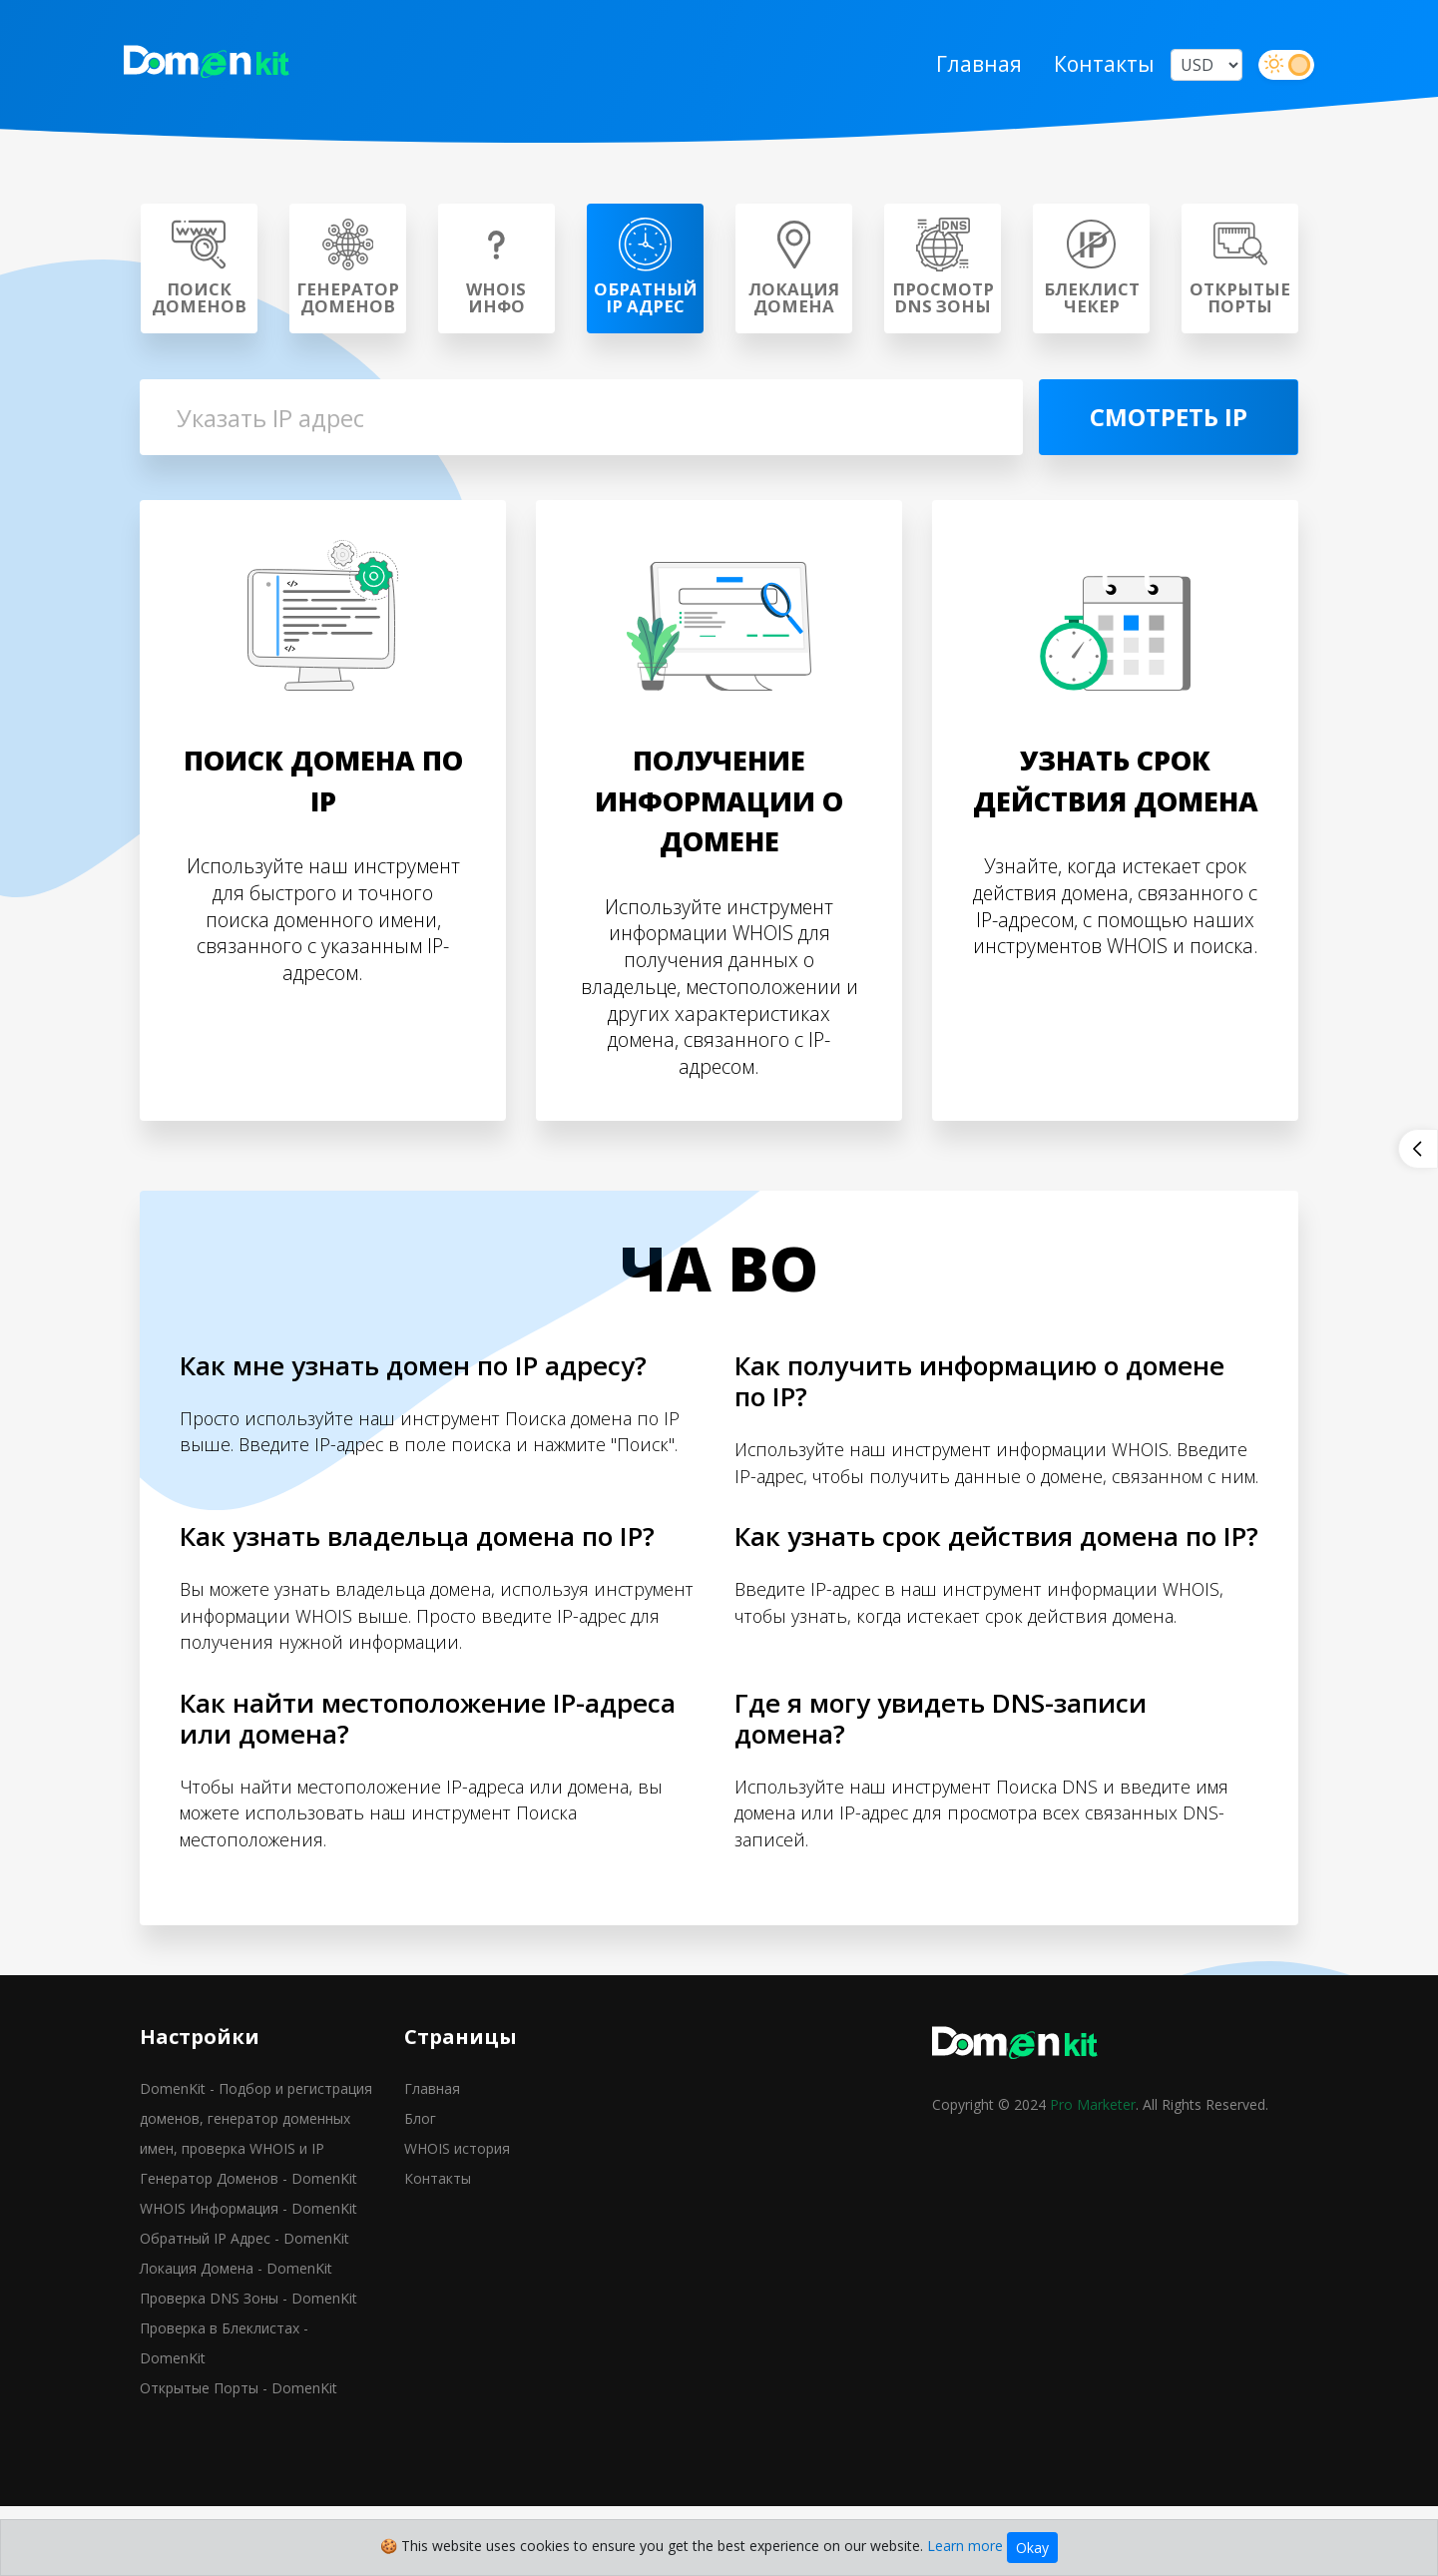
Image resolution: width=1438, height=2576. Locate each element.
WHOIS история (457, 2221)
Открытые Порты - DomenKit (238, 2460)
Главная (963, 68)
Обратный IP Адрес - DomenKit (244, 2311)
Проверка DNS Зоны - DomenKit (248, 2370)
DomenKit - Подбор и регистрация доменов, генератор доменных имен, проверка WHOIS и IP (256, 2191)
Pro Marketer (1093, 2177)
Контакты (1088, 68)
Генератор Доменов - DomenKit (248, 2251)
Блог (420, 2191)
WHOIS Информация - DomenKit (248, 2281)
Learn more (965, 2545)
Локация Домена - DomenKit (236, 2340)
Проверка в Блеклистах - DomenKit (224, 2415)
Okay (1032, 2547)
